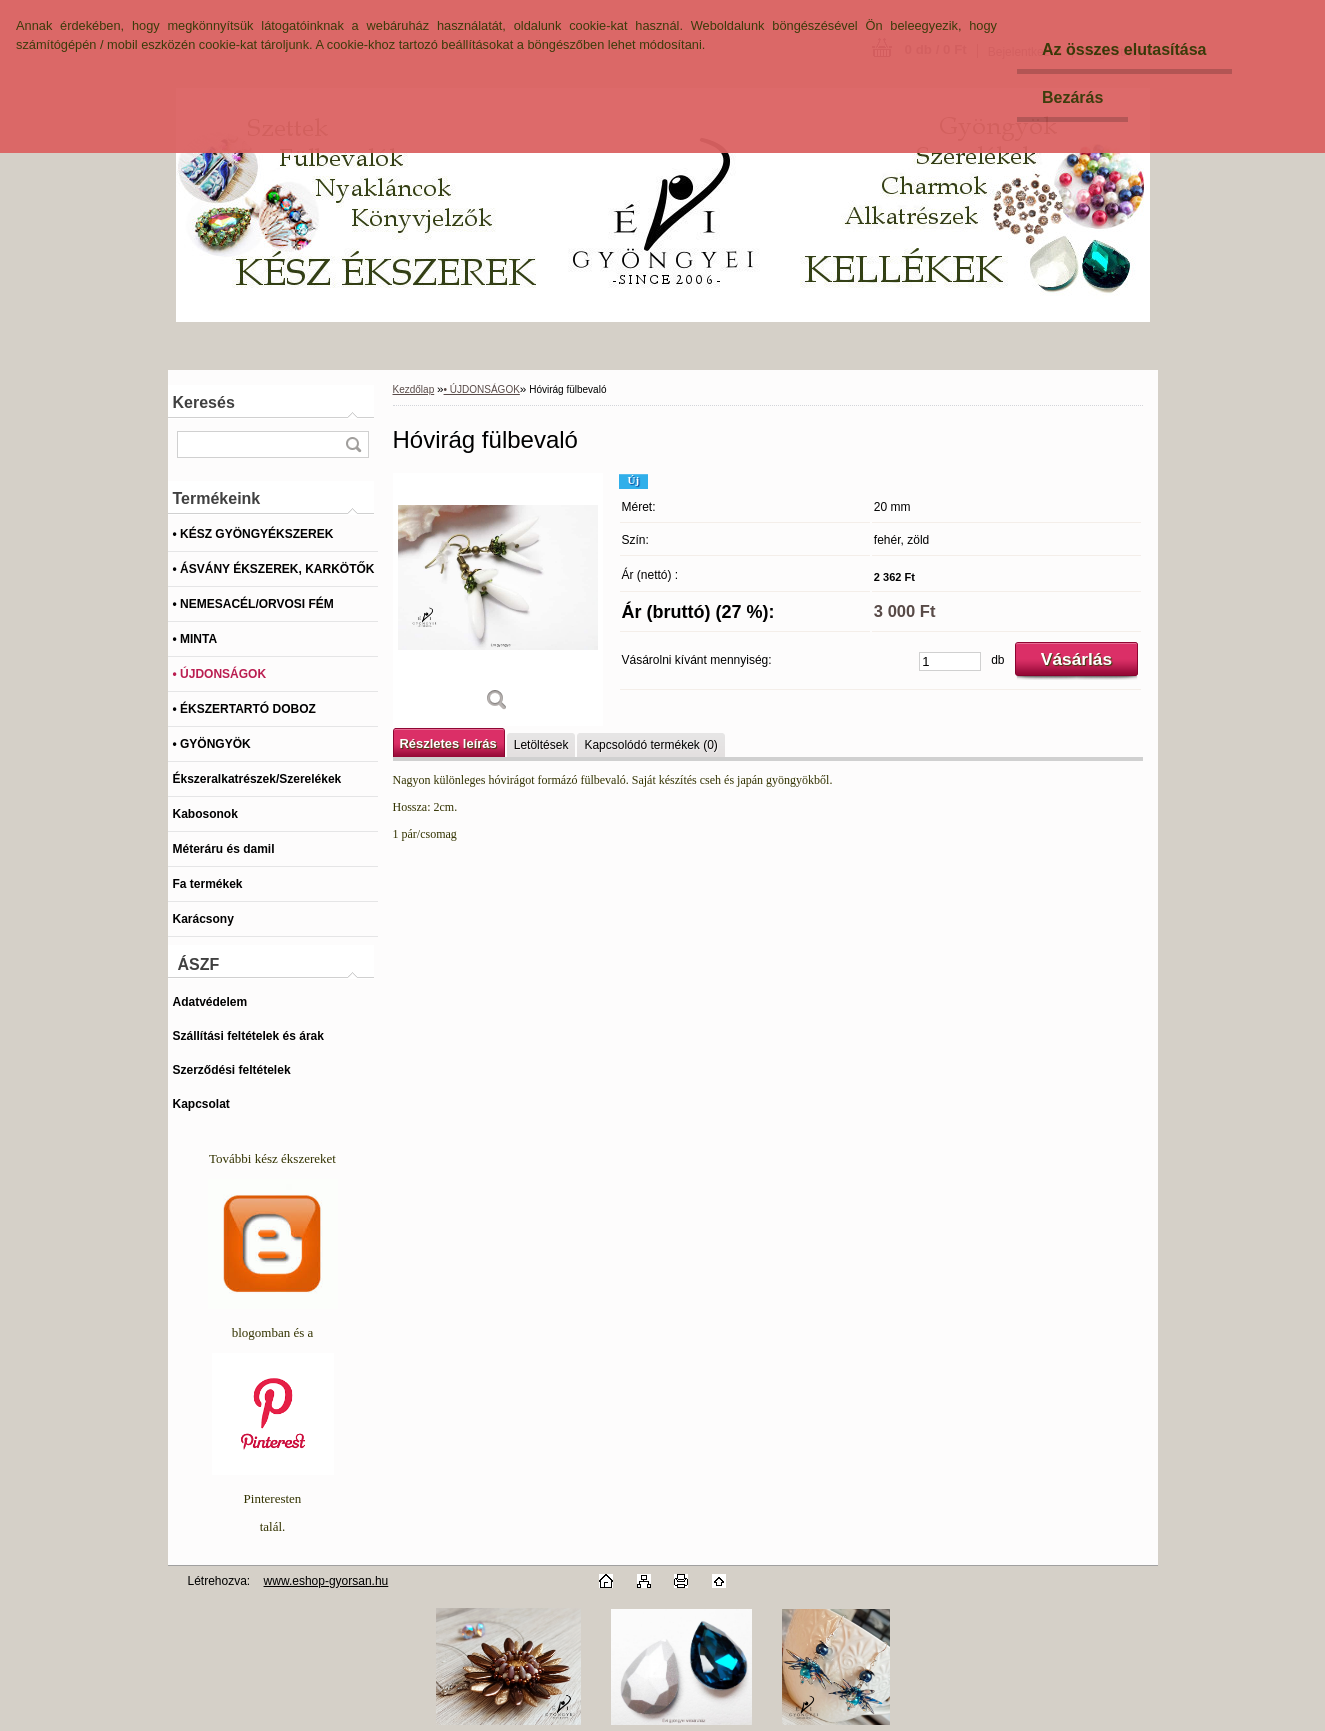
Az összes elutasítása (1124, 49)
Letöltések (541, 745)
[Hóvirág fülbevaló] (498, 599)
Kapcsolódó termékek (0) (650, 745)
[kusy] (950, 661)
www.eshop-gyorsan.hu (326, 1581)
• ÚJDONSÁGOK (482, 389)
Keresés (204, 402)
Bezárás (1072, 97)
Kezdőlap (414, 389)
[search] (353, 444)
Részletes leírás (448, 743)
